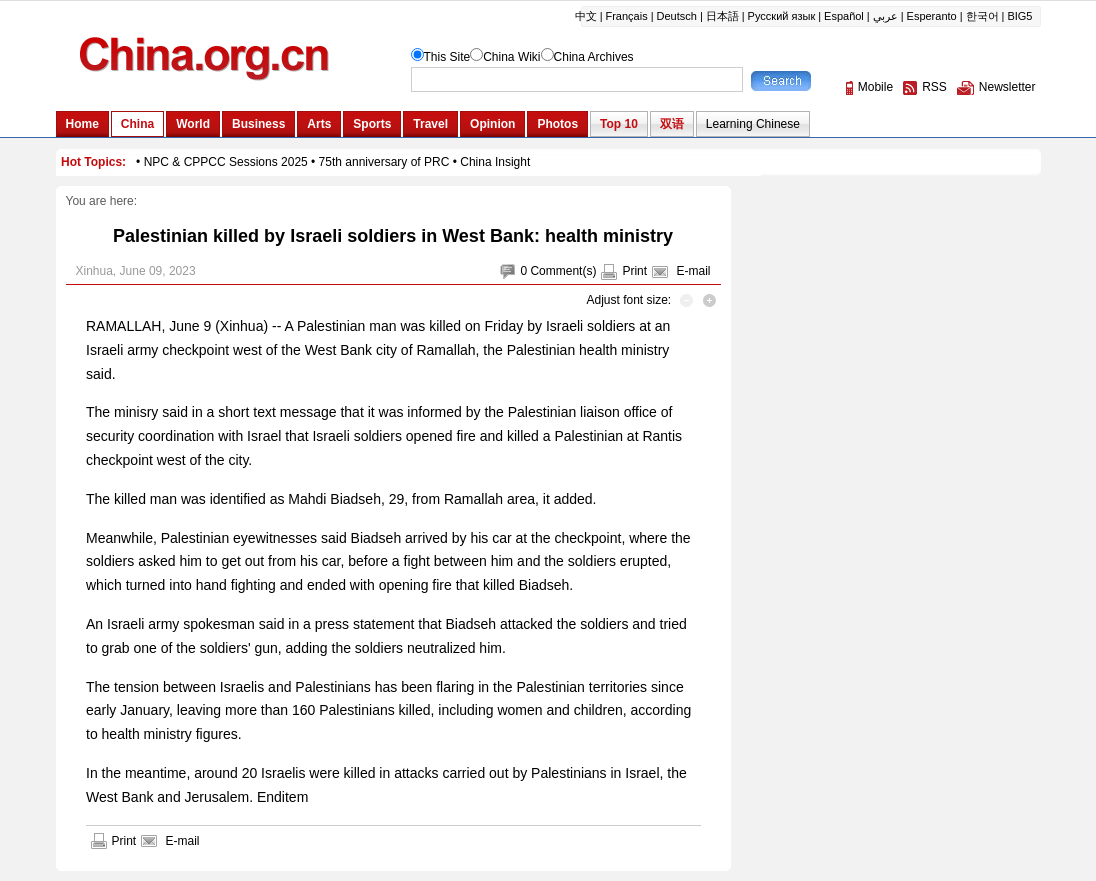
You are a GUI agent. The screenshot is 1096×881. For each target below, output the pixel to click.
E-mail (693, 271)
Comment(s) (563, 271)
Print (634, 271)
